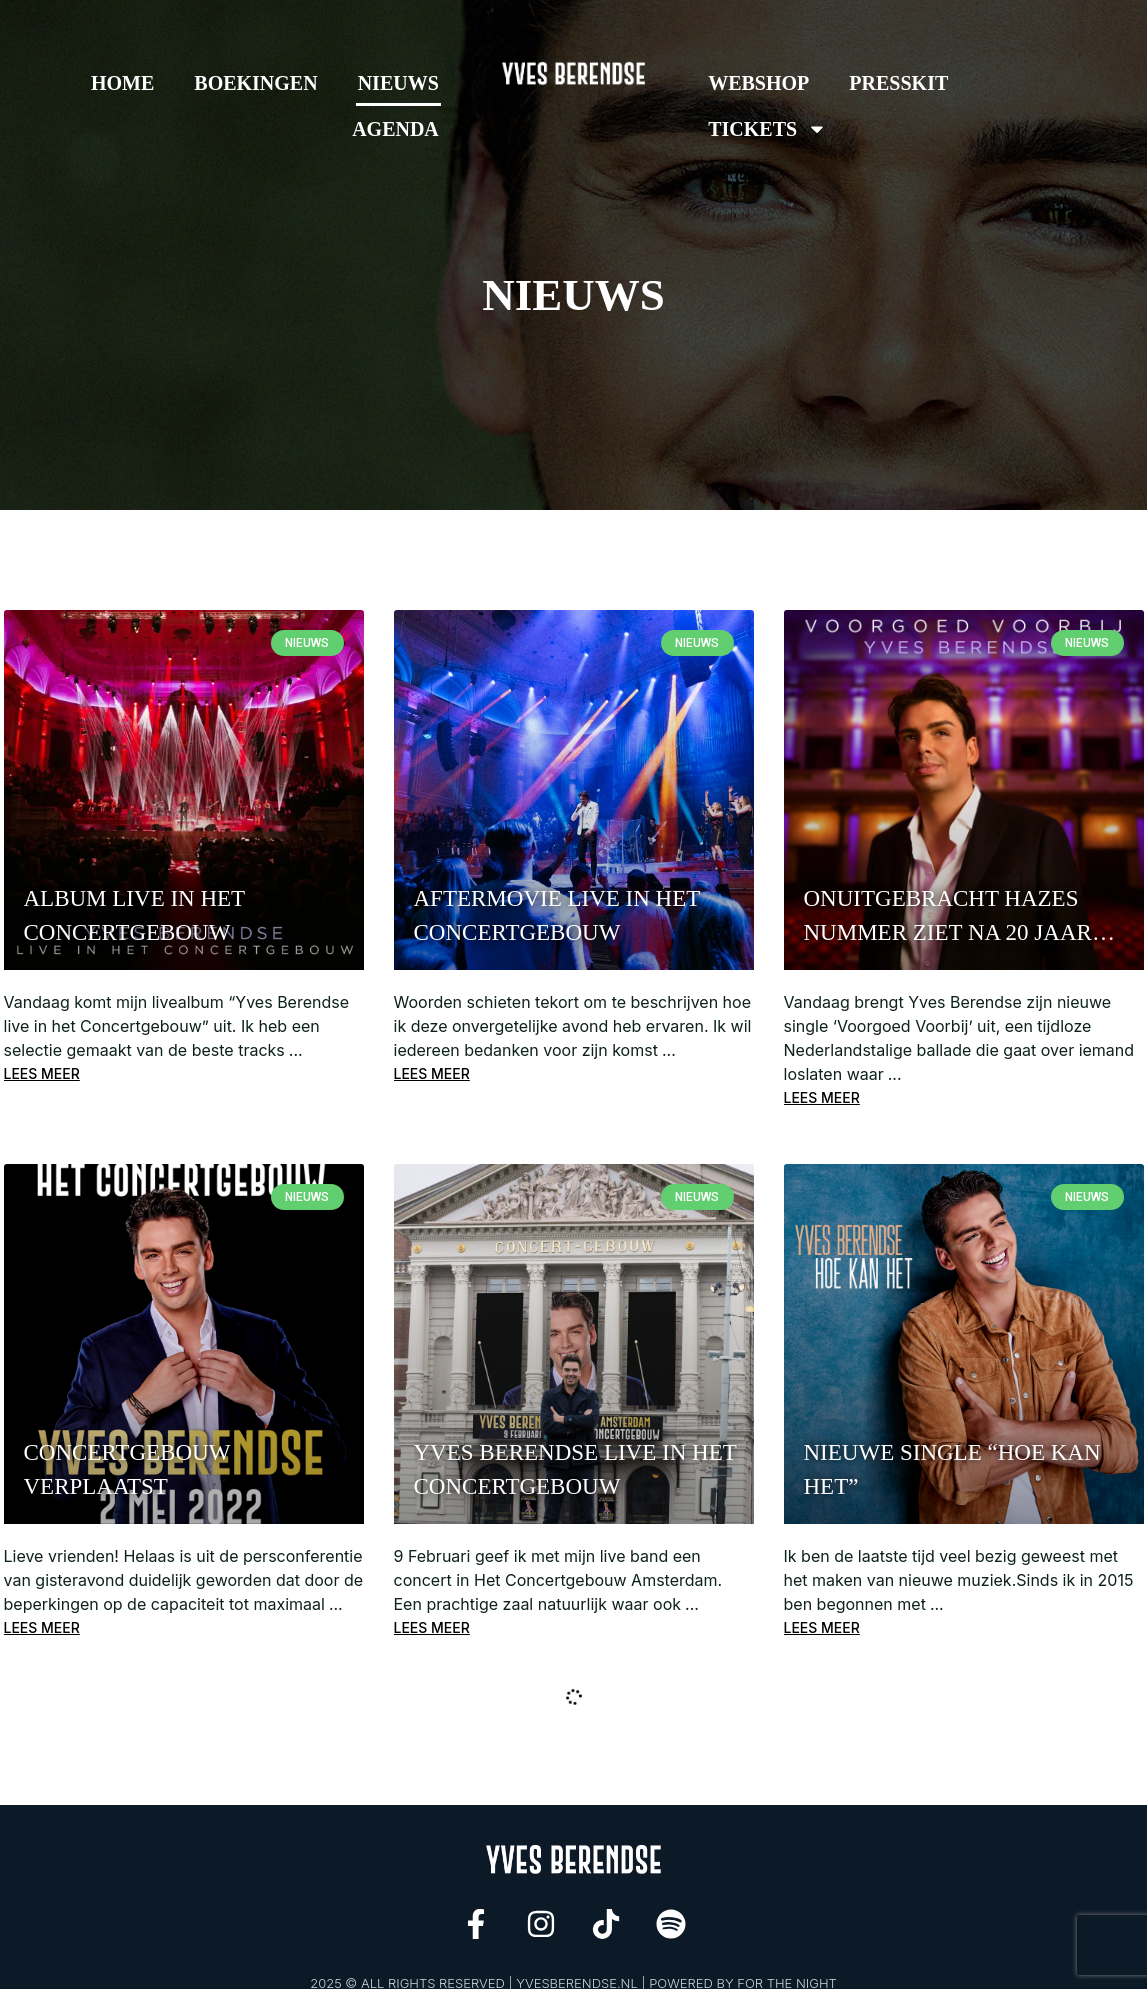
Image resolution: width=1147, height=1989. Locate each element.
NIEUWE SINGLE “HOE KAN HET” (952, 1470)
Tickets (767, 129)
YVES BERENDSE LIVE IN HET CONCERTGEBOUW (575, 1470)
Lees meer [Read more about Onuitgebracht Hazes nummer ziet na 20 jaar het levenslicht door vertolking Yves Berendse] (822, 1098)
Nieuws (398, 83)
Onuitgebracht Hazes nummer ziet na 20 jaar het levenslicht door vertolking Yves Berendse (948, 918)
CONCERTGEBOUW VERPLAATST (127, 1470)
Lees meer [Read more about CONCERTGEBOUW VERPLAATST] (42, 1629)
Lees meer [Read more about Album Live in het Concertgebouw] (42, 1074)
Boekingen (255, 83)
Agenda (395, 129)
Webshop (758, 83)
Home (122, 83)
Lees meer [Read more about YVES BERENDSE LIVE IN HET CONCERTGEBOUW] (432, 1629)
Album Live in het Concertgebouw (134, 915)
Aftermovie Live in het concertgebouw (557, 915)
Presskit (898, 83)
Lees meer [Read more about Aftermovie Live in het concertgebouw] (432, 1074)
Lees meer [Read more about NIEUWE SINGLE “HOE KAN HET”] (822, 1629)
